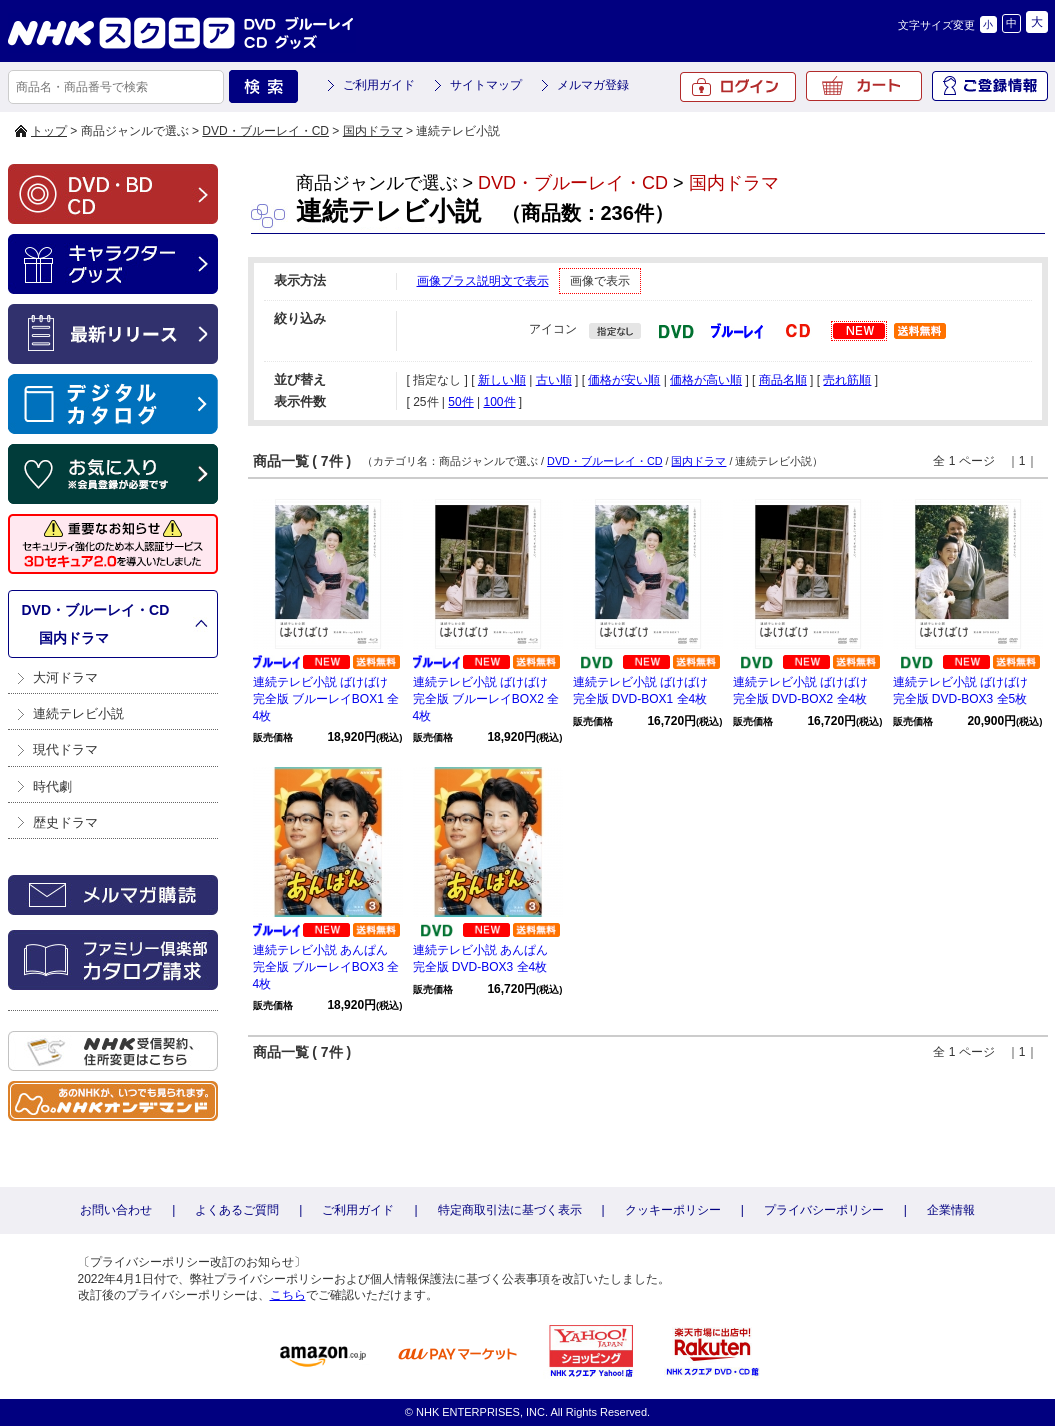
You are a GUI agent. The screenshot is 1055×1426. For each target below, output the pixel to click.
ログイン (738, 87)
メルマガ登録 (593, 85)
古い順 (554, 380)
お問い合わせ (116, 1210)
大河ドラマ (65, 677)
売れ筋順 (847, 380)
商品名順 (783, 380)
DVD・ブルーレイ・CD (265, 131)
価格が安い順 (624, 380)
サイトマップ (486, 85)
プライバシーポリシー (824, 1210)
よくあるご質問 (237, 1210)
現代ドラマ (65, 749)
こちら (288, 1295)
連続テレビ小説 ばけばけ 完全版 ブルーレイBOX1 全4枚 (326, 699)
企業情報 (951, 1210)
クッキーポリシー (673, 1210)
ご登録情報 (990, 86)
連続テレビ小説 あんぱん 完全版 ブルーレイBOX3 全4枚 (326, 967)
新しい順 (502, 380)
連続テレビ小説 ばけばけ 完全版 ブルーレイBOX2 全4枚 (486, 699)
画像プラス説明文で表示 (483, 281)
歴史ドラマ (65, 822)
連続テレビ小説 (78, 713)
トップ (49, 131)
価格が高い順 (706, 380)
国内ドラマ (373, 131)
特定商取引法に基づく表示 (510, 1210)
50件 (460, 402)
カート (864, 86)
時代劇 (52, 786)
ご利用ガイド (379, 85)
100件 (499, 402)
